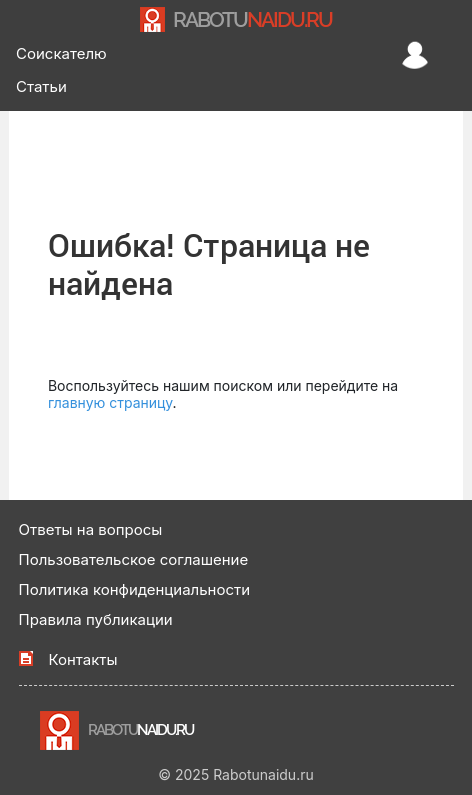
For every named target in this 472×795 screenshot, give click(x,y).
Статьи (41, 86)
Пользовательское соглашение (134, 559)
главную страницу (110, 402)
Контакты (83, 659)
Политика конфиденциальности (135, 589)
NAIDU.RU (252, 19)
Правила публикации (96, 619)
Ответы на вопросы (91, 529)
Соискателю (61, 53)
